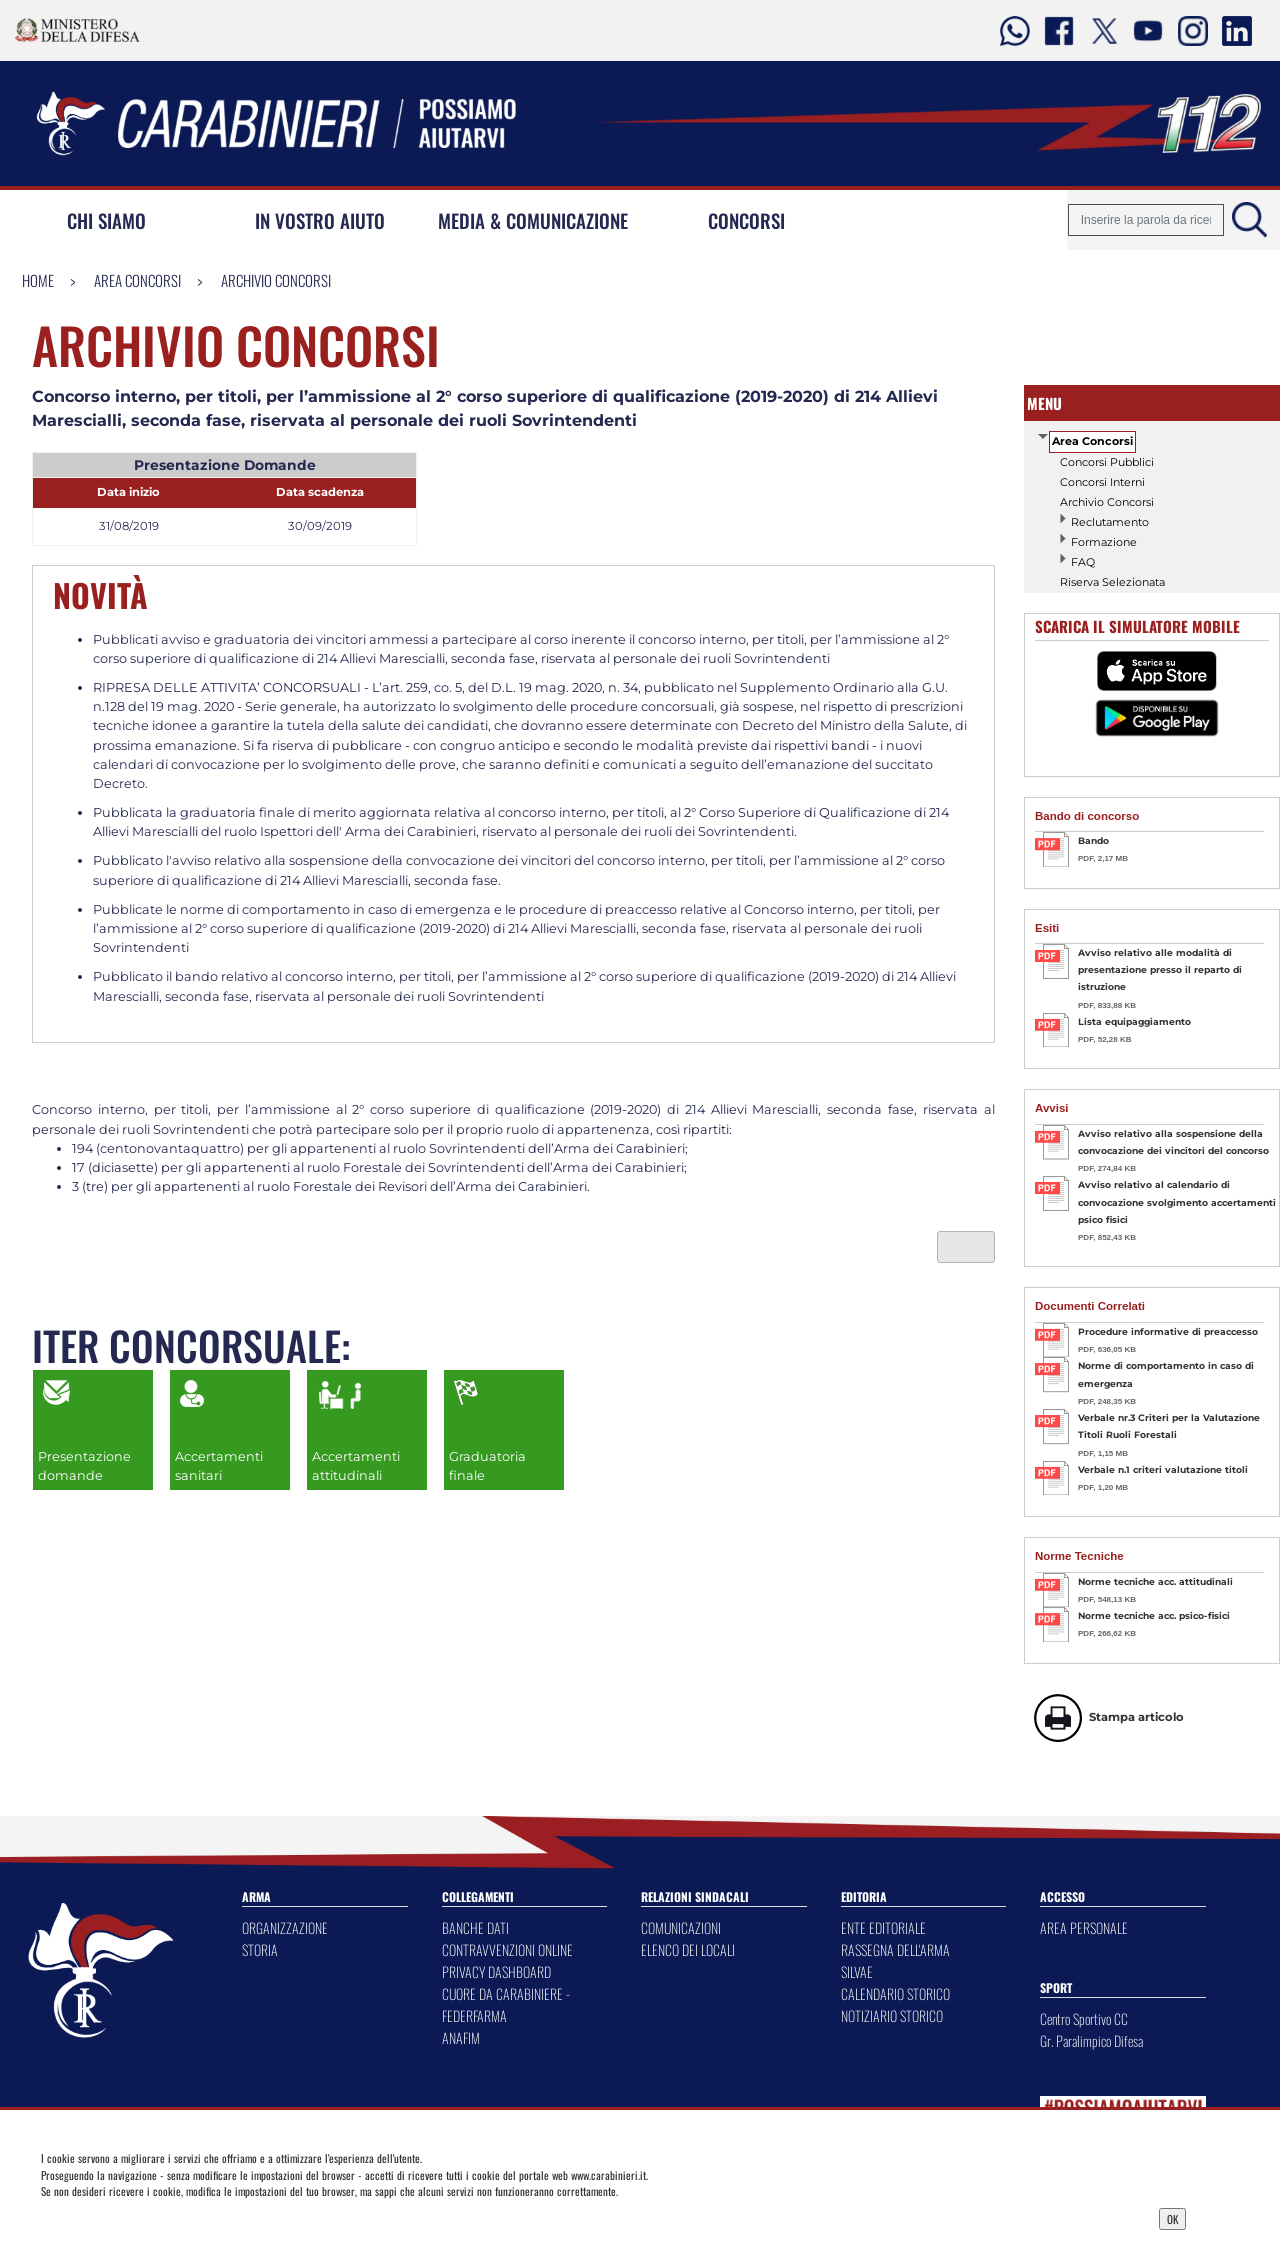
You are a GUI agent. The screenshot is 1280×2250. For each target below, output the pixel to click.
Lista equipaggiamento (1134, 1021)
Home (38, 280)
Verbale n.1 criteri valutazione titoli (1163, 1469)
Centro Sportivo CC (1084, 2018)
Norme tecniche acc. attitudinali (1155, 1581)
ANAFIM (461, 2037)
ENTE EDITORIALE (883, 1927)
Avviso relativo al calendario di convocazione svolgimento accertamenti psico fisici (1177, 1202)
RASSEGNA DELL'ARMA (895, 1949)
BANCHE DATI (475, 1927)
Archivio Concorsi (276, 280)
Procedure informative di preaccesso (1168, 1331)
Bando (1093, 840)
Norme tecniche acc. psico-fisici (1154, 1615)
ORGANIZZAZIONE (285, 1927)
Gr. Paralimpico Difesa (1091, 2040)
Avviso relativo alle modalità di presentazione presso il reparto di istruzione (1160, 970)
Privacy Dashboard (174, 2217)
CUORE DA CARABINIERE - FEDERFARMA (506, 2004)
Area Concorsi (137, 280)
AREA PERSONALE (1084, 1927)
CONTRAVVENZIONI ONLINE (507, 1949)
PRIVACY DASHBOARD (496, 1971)
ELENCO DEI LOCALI (688, 1949)
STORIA (260, 1949)
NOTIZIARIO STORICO (892, 2015)
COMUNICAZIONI (681, 1927)
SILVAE (857, 1971)
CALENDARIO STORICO (895, 1993)
